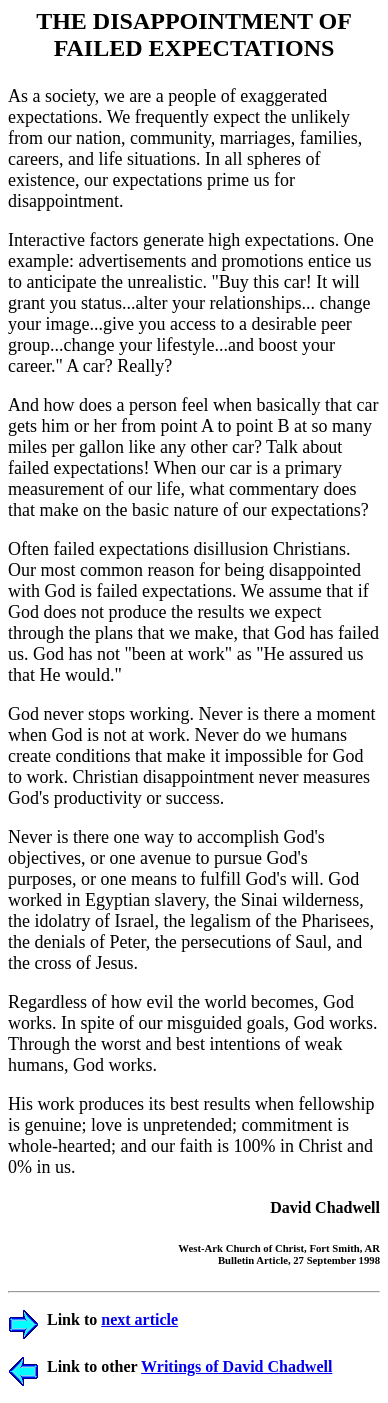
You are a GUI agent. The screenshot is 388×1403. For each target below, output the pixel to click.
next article (139, 1319)
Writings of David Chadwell (236, 1366)
